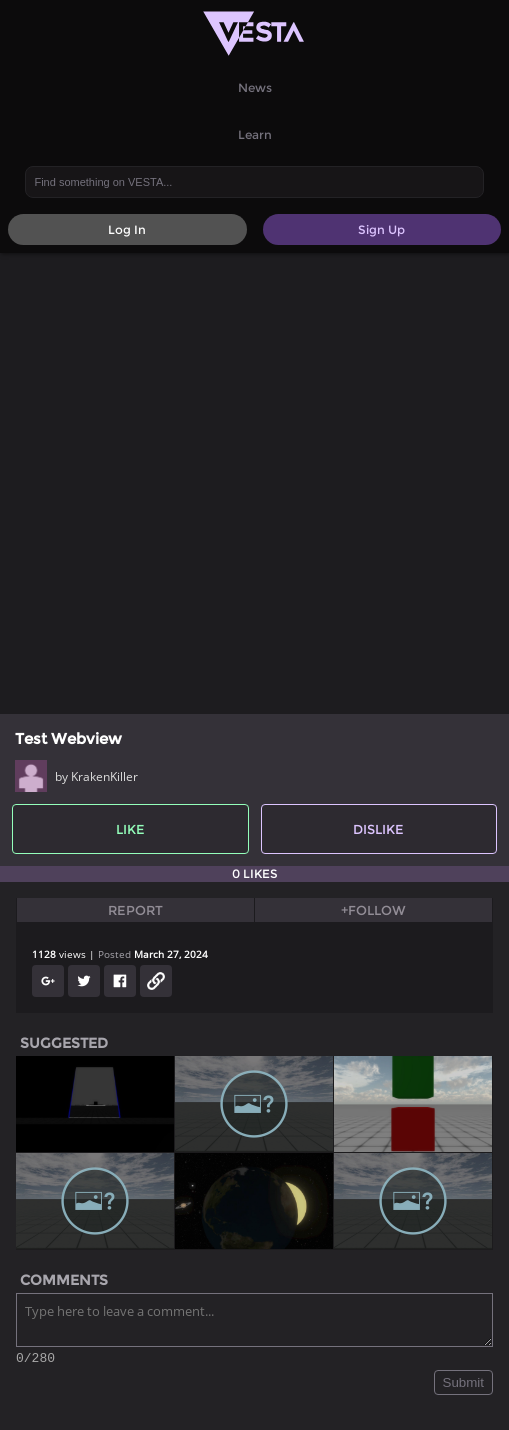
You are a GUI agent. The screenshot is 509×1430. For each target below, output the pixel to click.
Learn (255, 134)
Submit (463, 1385)
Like (130, 829)
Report (135, 910)
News (255, 87)
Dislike (378, 829)
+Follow (373, 910)
